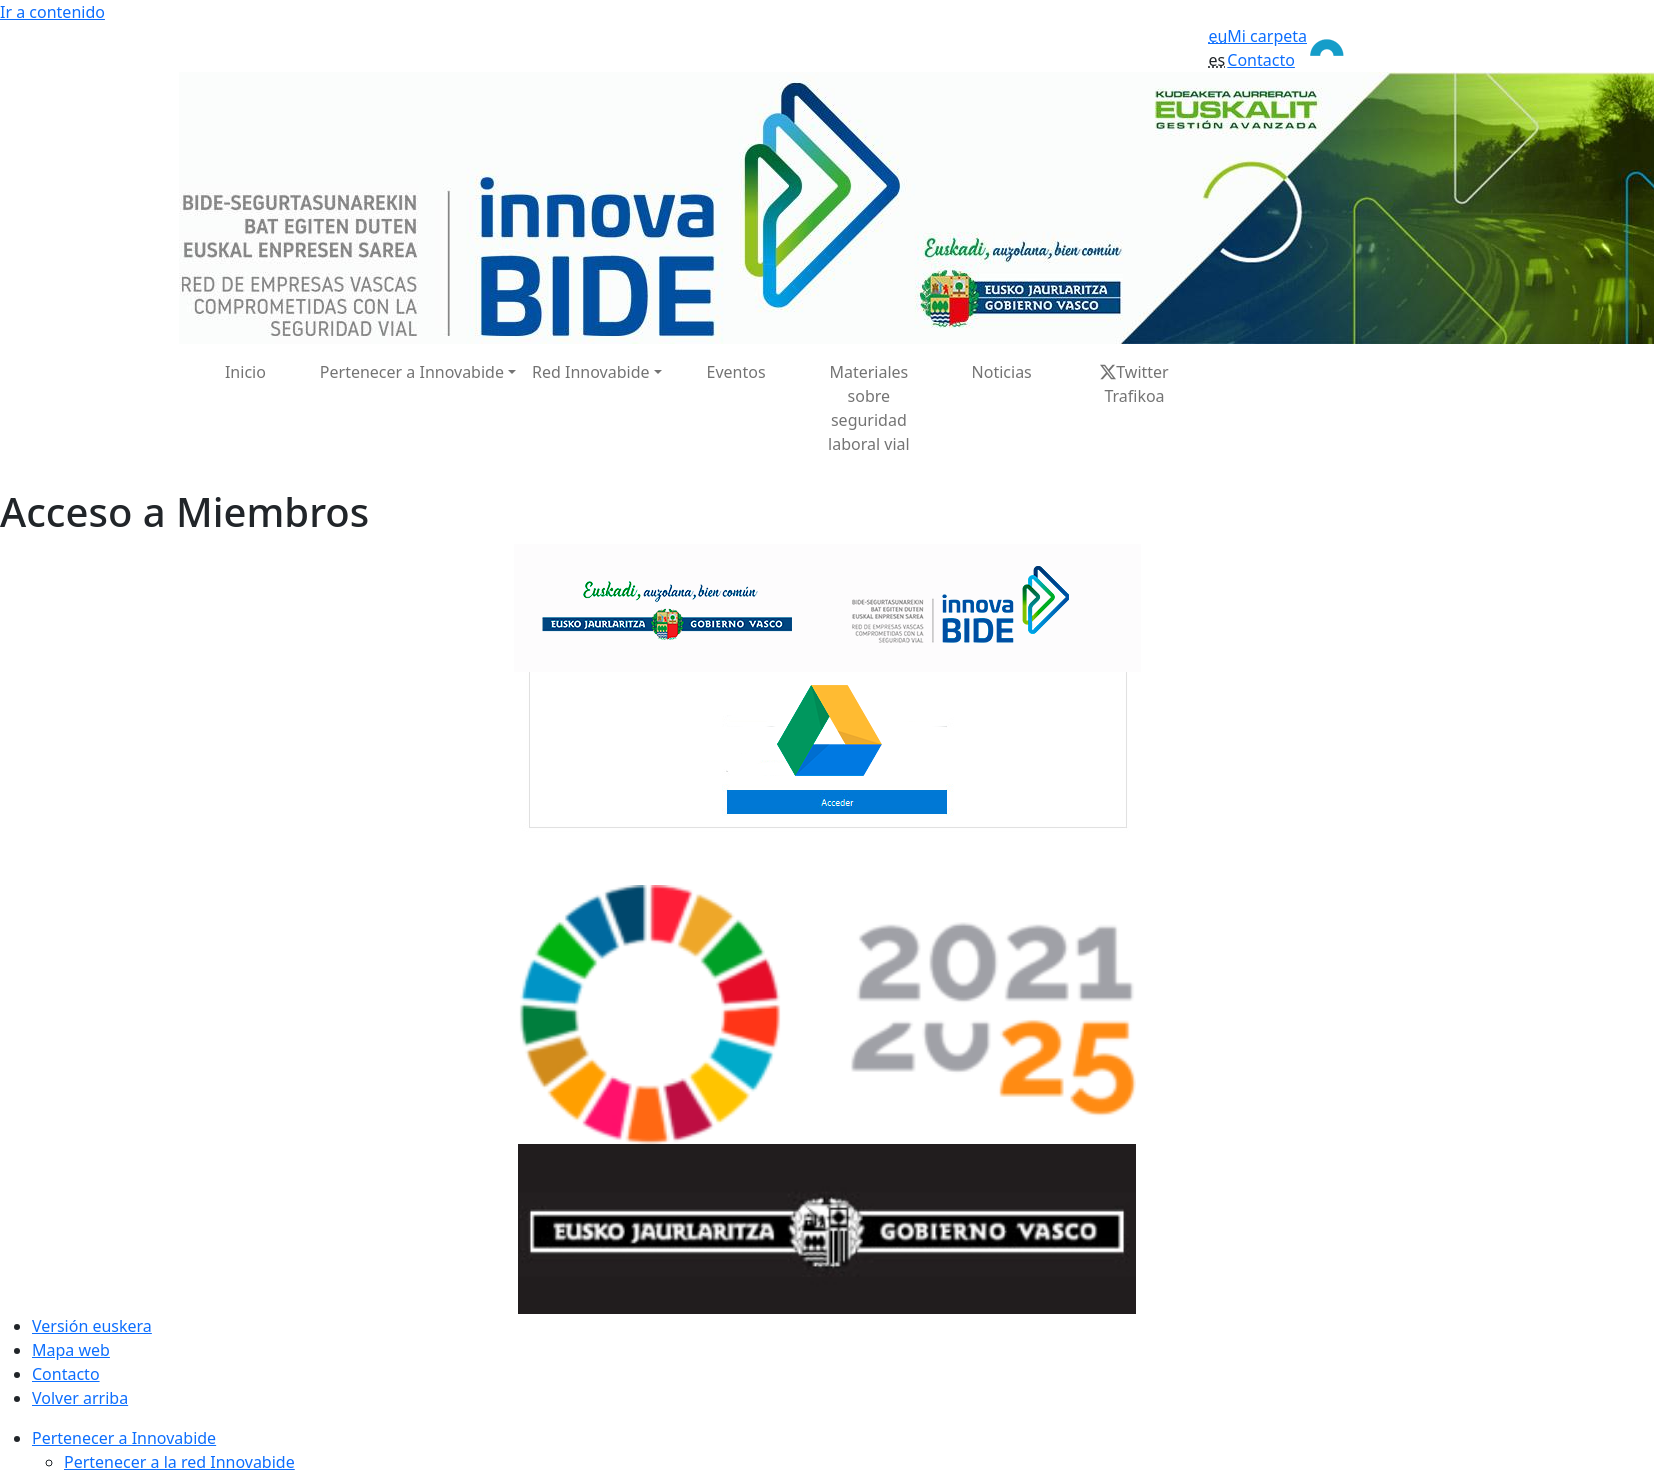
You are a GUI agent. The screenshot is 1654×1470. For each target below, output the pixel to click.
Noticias (1002, 372)
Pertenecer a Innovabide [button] (412, 372)
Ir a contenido (52, 12)
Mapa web (71, 1350)
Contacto (1261, 60)
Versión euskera (92, 1326)
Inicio (245, 372)
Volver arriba (80, 1398)
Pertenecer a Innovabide (124, 1438)
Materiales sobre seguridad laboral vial (869, 408)
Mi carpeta (1267, 36)
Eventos (735, 372)
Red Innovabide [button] (590, 372)
